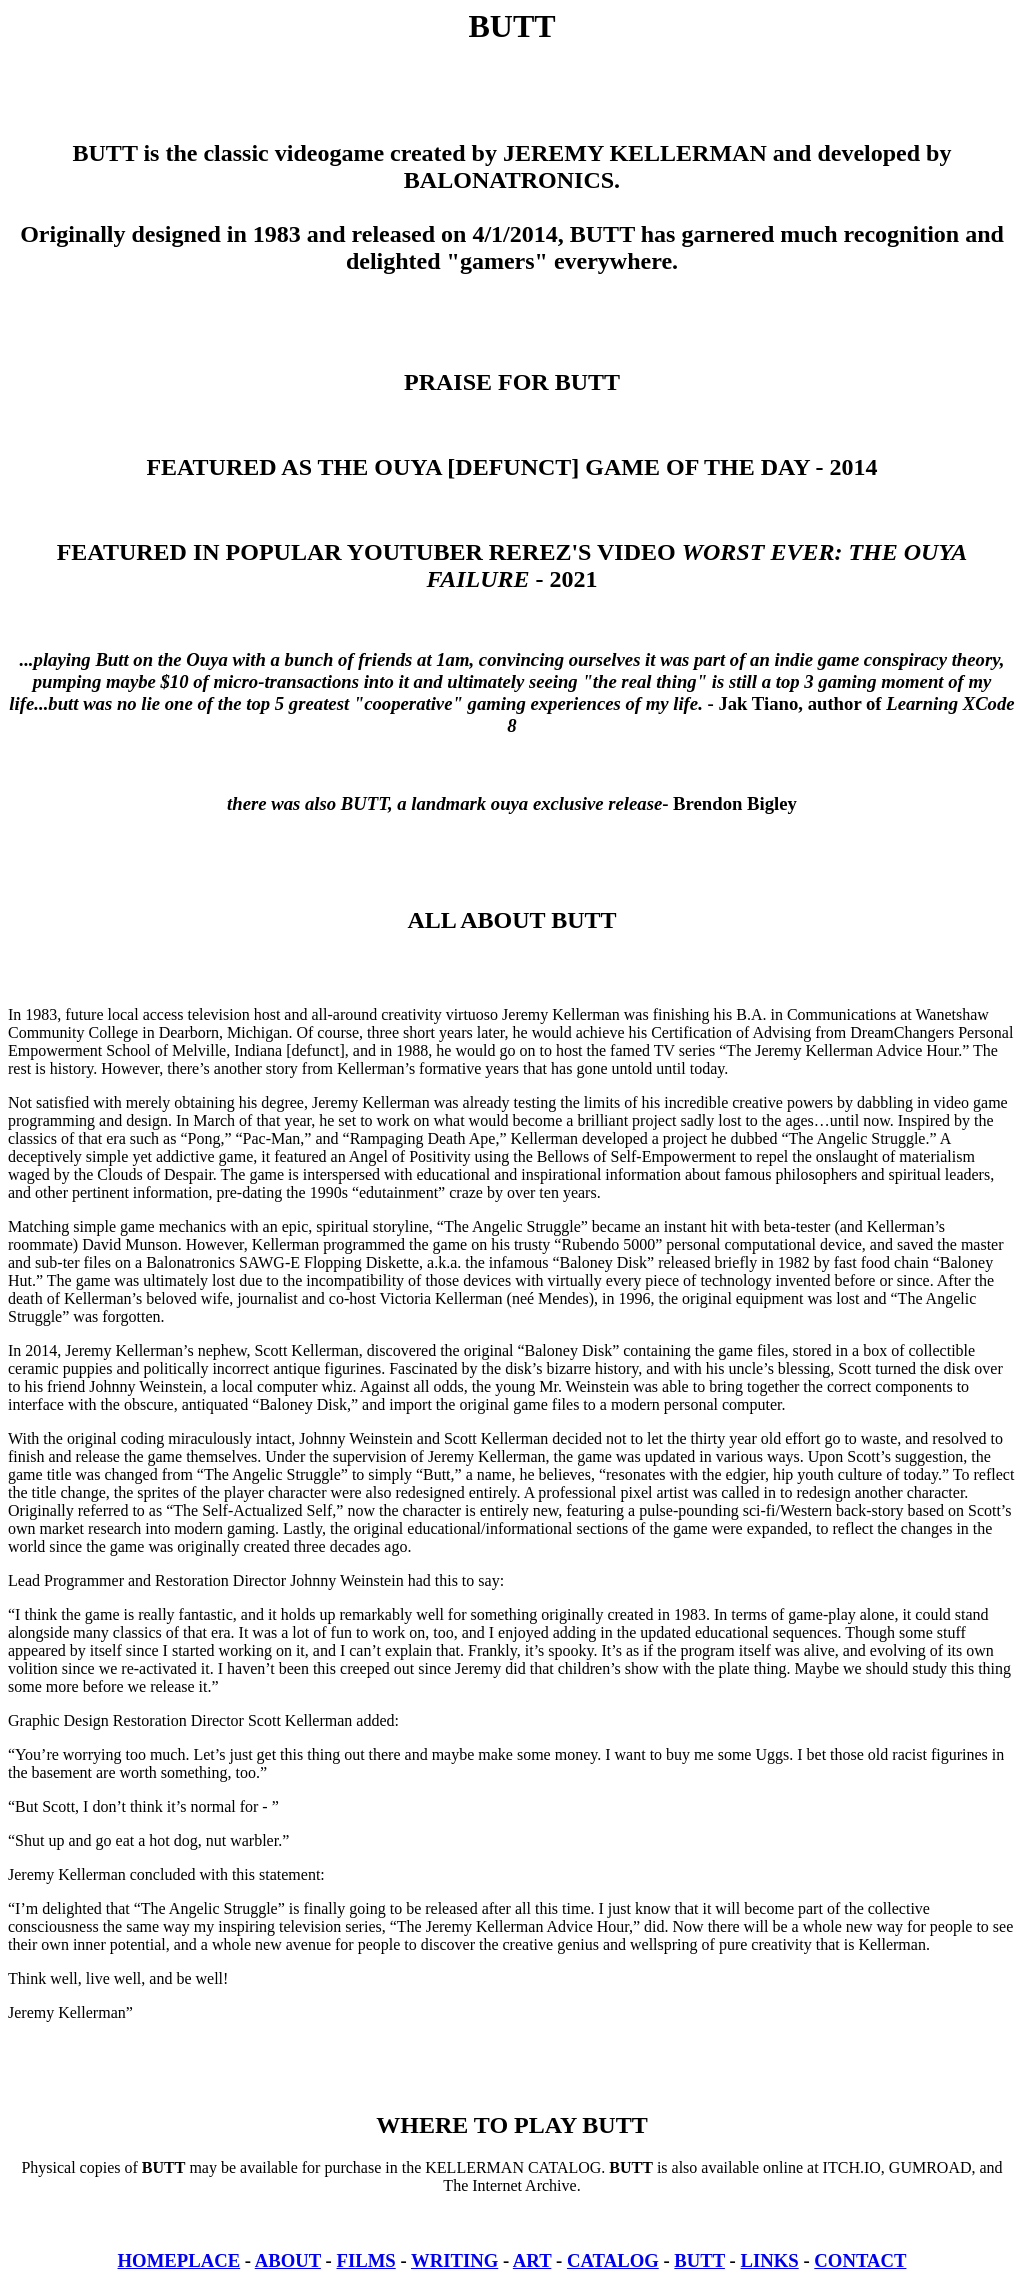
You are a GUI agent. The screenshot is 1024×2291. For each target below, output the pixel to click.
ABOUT (288, 2260)
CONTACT (860, 2260)
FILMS (366, 2260)
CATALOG (613, 2260)
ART (532, 2260)
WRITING (454, 2260)
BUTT (699, 2260)
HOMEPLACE (179, 2260)
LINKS (770, 2260)
